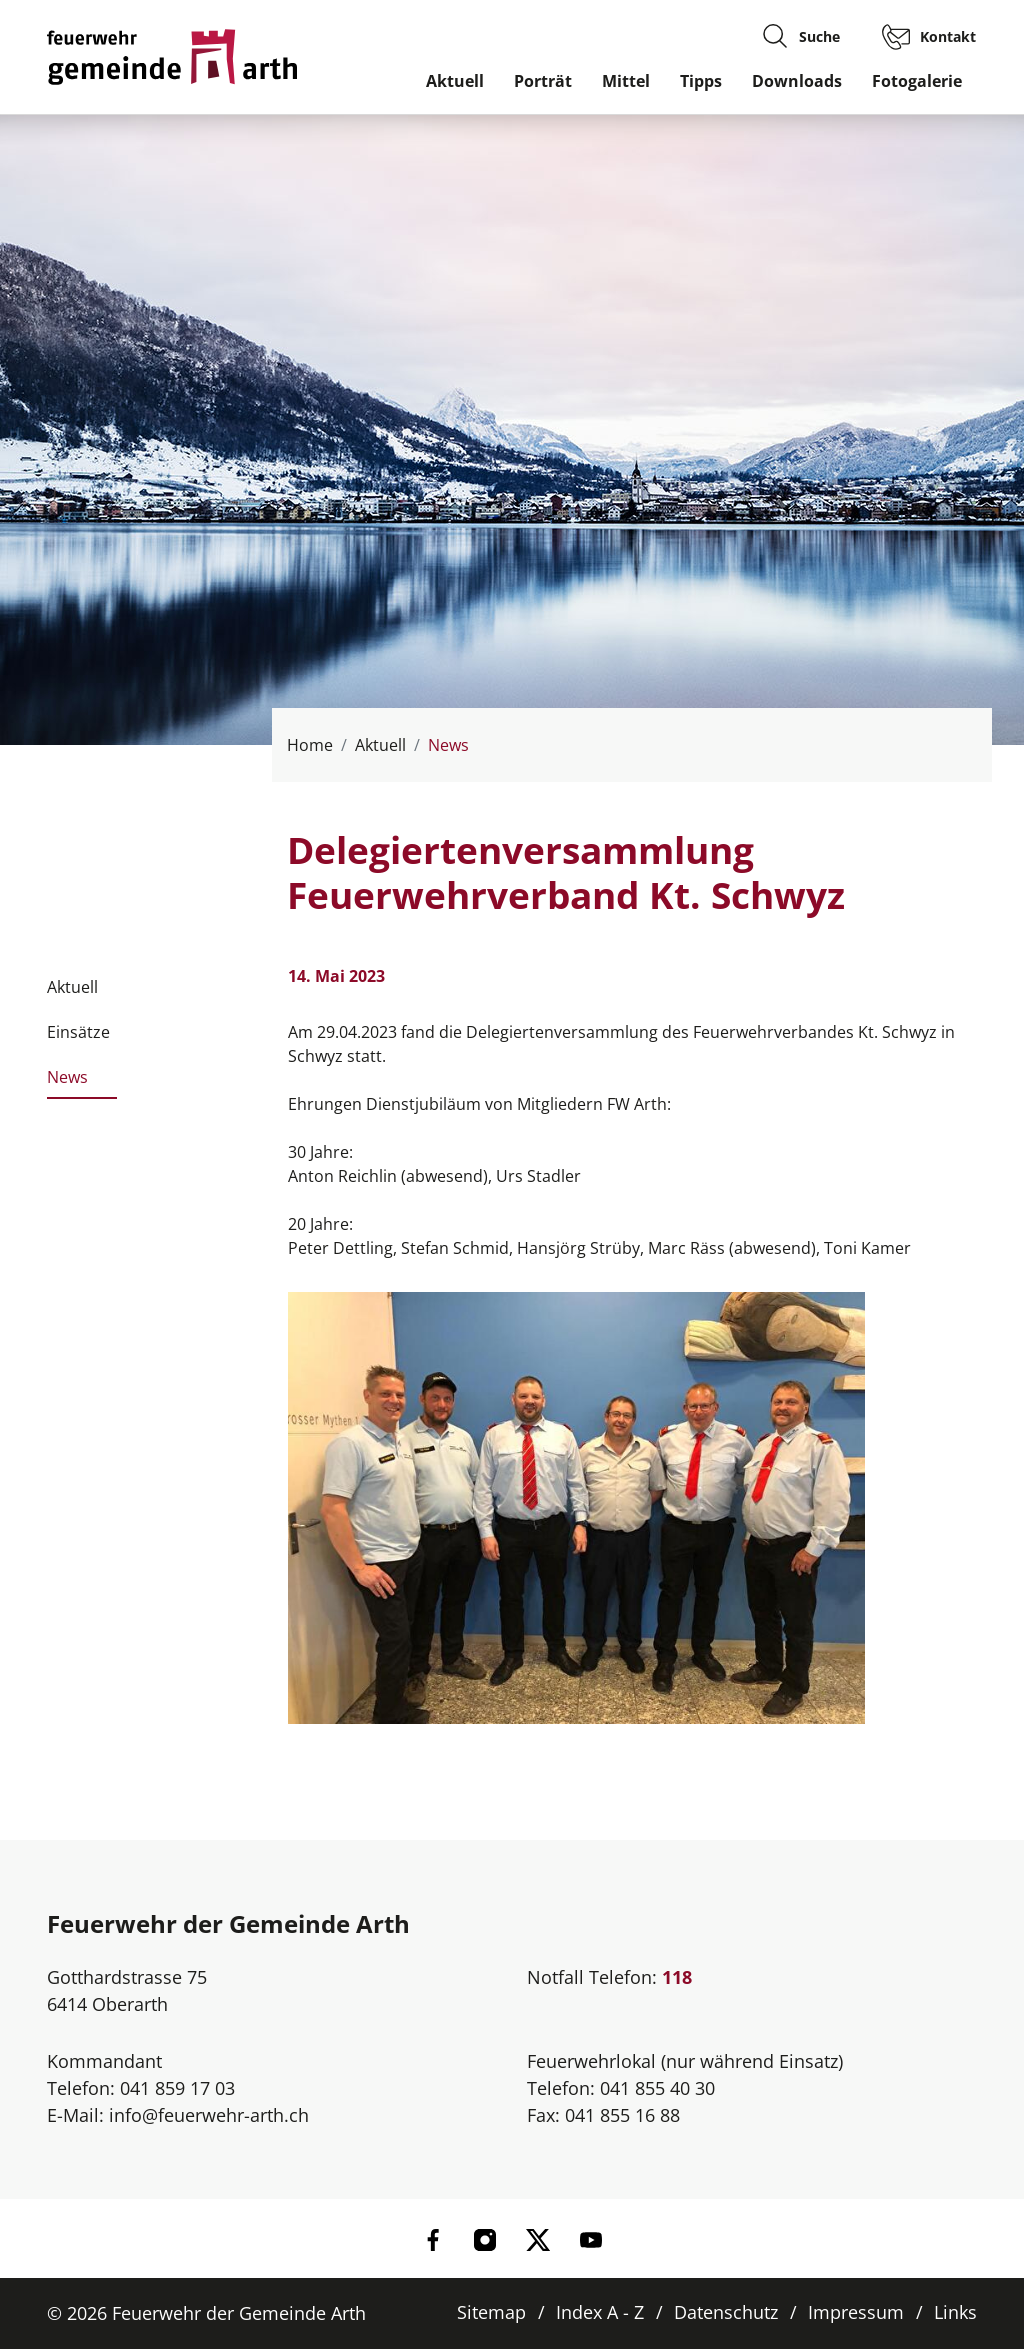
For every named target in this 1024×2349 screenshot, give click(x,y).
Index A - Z (600, 2312)
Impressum (856, 2312)
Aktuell (455, 81)
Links (955, 2312)
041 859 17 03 (177, 2088)
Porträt (543, 81)
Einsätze (78, 1032)
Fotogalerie (917, 81)
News (67, 1083)
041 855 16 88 (622, 2115)
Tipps (701, 81)
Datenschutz (726, 2312)
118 (677, 1977)
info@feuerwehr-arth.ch (209, 2115)
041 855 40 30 (657, 2088)
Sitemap (491, 2312)
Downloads (797, 81)
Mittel (626, 81)
